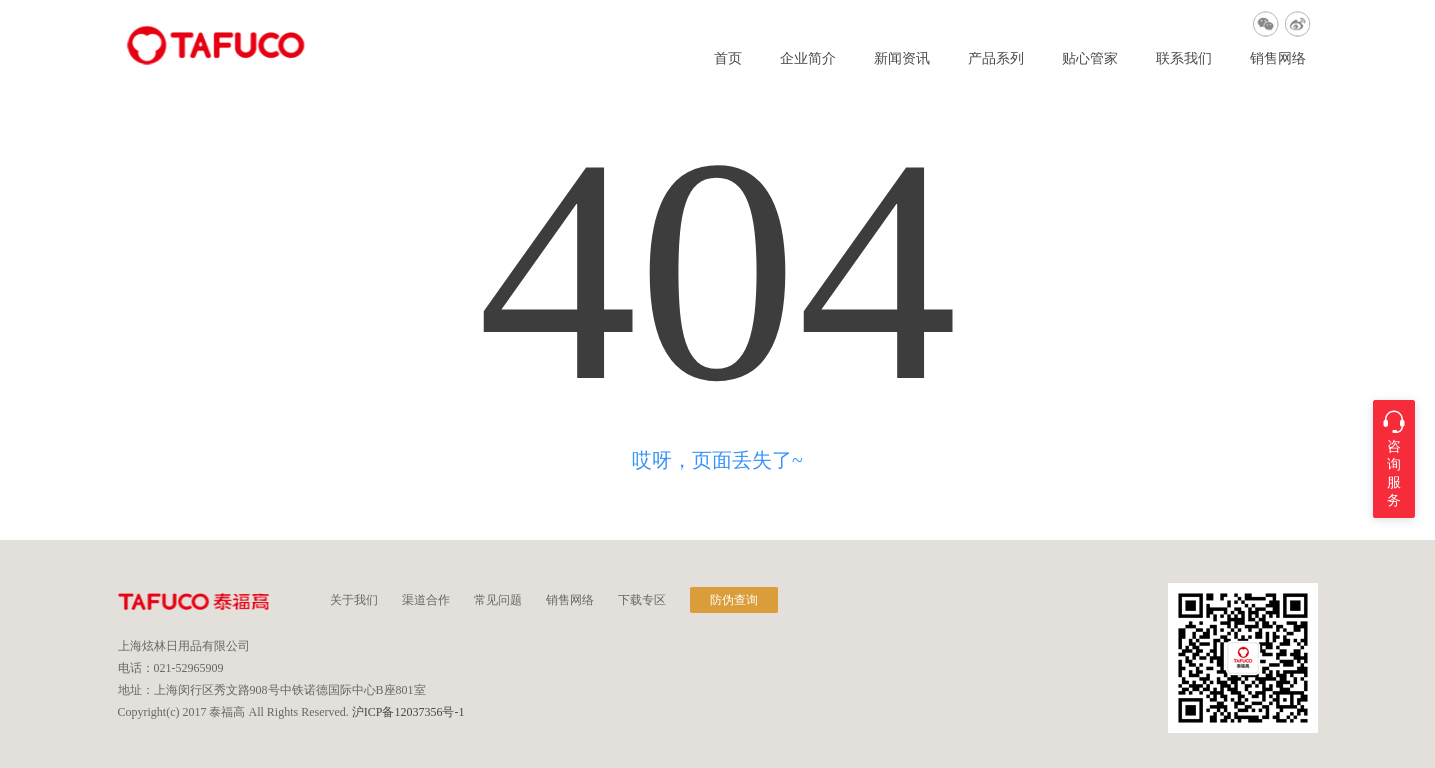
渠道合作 (426, 600)
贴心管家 (1090, 59)
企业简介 (808, 59)
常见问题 (498, 600)
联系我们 (1184, 59)
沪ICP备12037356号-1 (408, 712)
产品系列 (996, 59)
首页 (728, 59)
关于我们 (354, 600)
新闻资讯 (902, 59)
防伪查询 (734, 600)
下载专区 (642, 600)
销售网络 (1278, 59)
